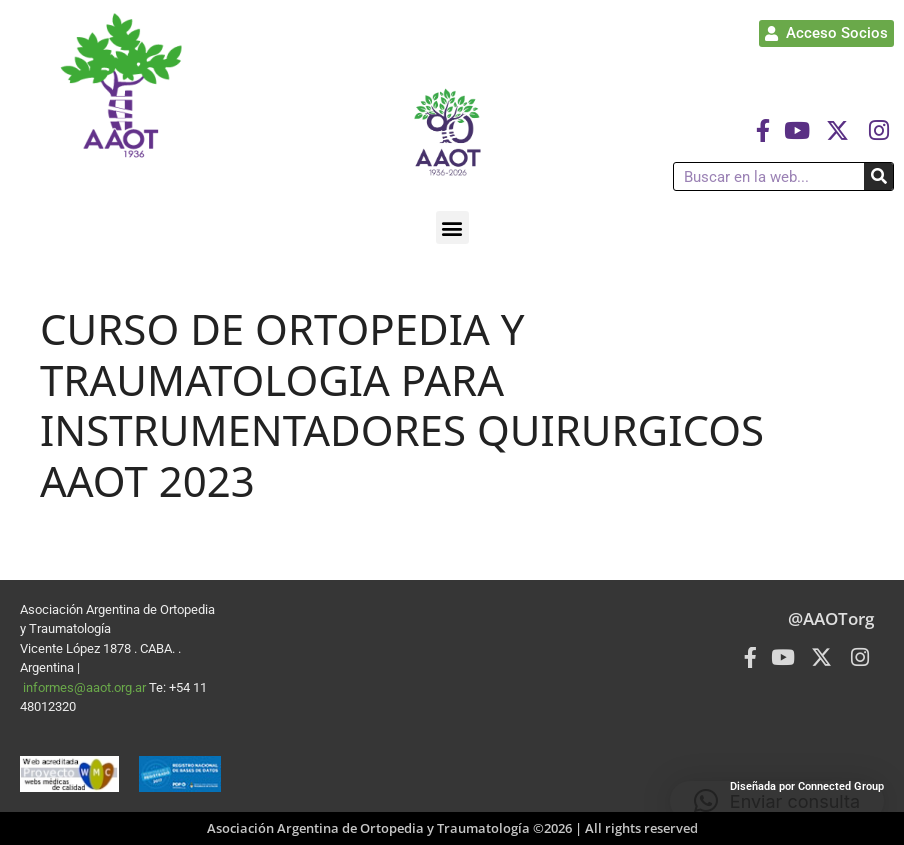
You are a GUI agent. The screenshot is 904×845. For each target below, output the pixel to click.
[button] (452, 227)
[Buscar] (878, 176)
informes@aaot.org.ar (86, 687)
